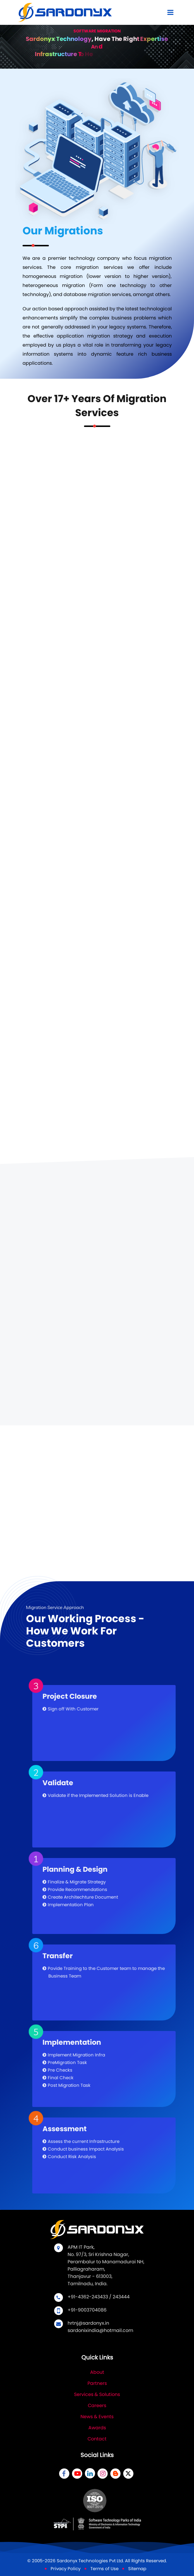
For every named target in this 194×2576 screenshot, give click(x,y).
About (97, 2372)
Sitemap (137, 2568)
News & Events (97, 2416)
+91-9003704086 (87, 2310)
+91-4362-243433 (88, 2296)
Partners (97, 2383)
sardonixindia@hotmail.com (100, 2330)
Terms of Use (104, 2568)
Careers (97, 2405)
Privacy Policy (65, 2568)
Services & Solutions (97, 2394)
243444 (121, 2296)
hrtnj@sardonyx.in (88, 2323)
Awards (97, 2427)
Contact (97, 2438)
